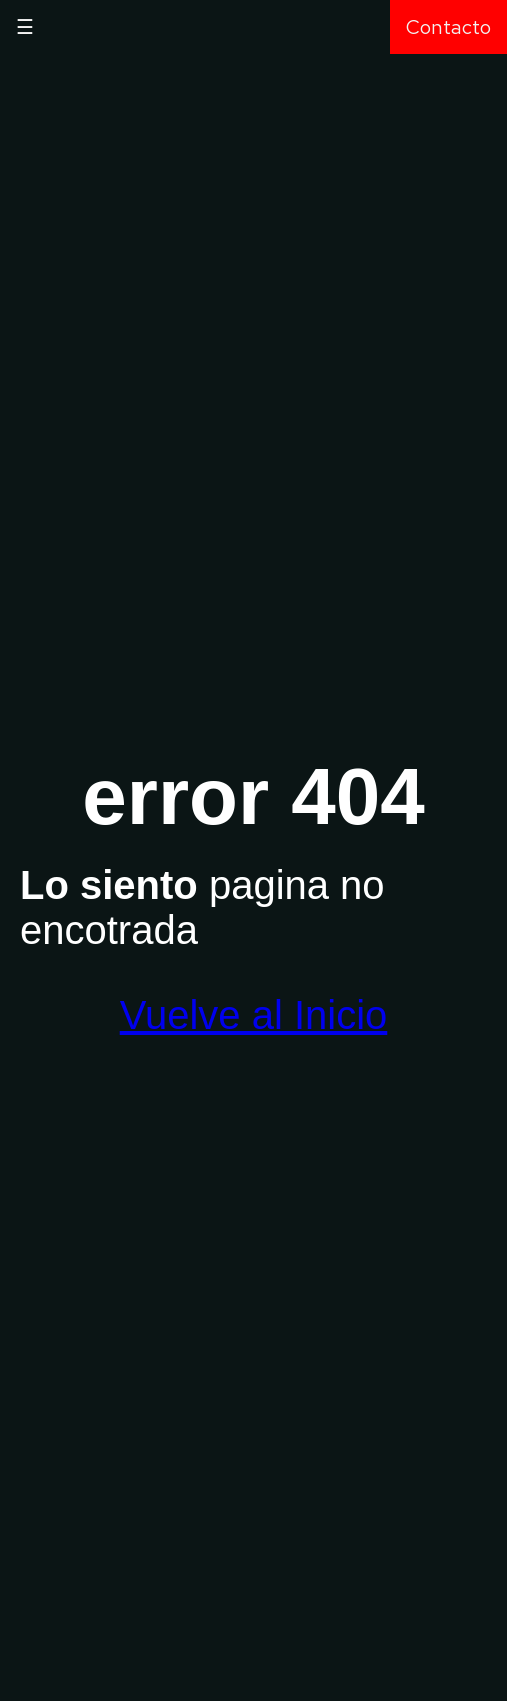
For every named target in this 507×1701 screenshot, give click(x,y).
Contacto (448, 27)
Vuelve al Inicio (254, 1015)
